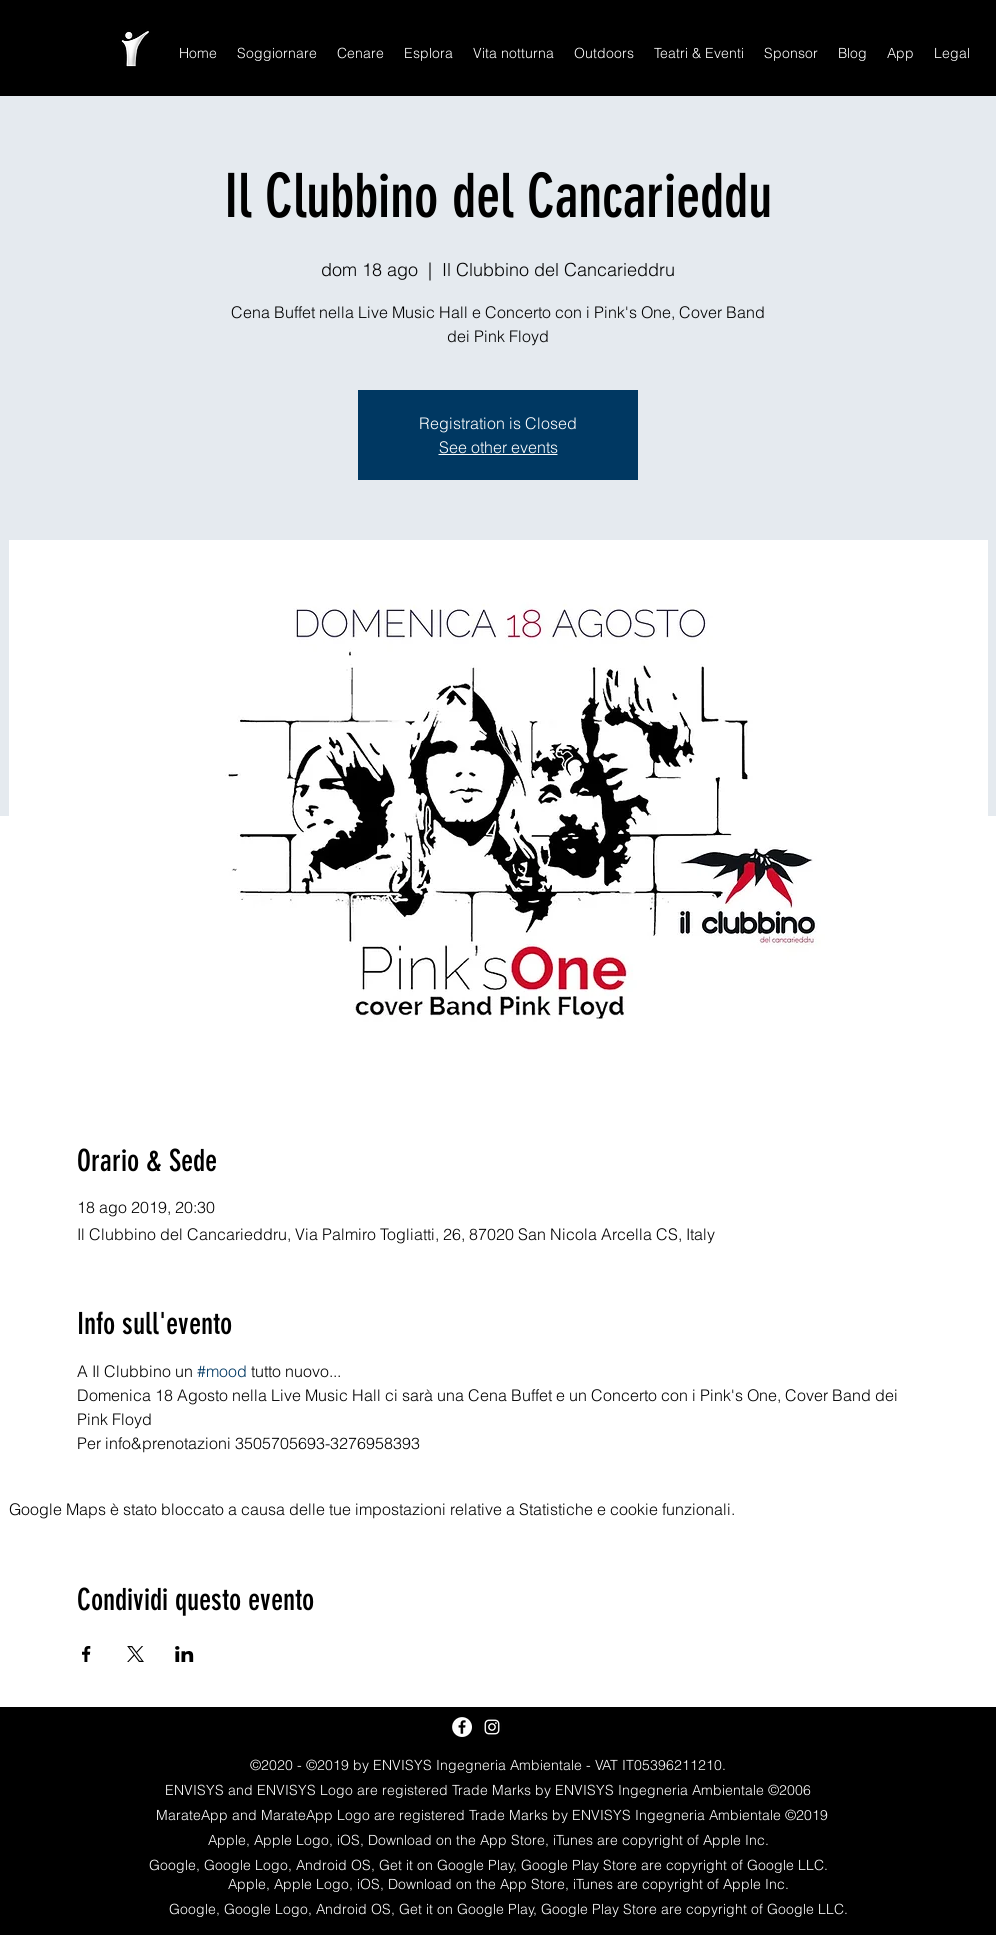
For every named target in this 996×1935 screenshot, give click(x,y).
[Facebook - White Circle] (462, 1727)
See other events (498, 447)
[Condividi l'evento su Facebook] (86, 1654)
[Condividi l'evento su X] (135, 1654)
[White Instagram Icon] (492, 1727)
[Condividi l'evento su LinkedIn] (184, 1654)
